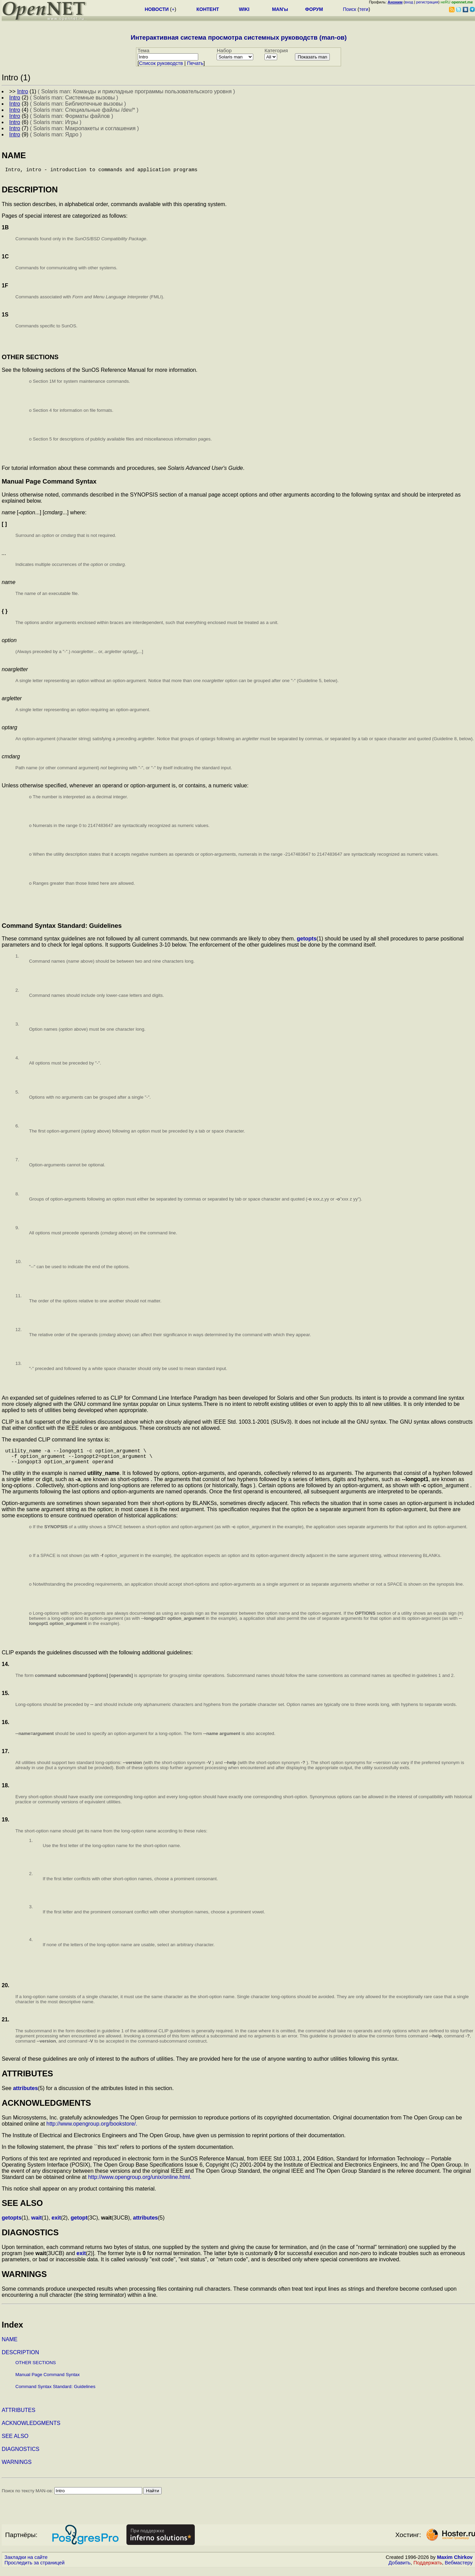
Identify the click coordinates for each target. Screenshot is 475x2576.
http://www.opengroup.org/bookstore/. (91, 2130)
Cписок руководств (161, 63)
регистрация (427, 2)
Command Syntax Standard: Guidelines (55, 2393)
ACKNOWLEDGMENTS (31, 2430)
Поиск (349, 9)
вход (409, 2)
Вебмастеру (459, 2569)
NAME (9, 2346)
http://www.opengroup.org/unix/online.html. (139, 2184)
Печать (195, 63)
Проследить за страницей (34, 2569)
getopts (307, 941)
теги (363, 9)
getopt (79, 2224)
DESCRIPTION (20, 2359)
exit (56, 2224)
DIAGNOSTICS (20, 2456)
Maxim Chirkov (455, 2564)
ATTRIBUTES (18, 2417)
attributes (25, 2095)
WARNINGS (16, 2469)
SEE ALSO (15, 2443)
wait (36, 2224)
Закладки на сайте (26, 2564)
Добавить (400, 2569)
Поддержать (427, 2569)
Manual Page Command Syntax (47, 2381)
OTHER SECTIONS (35, 2369)
